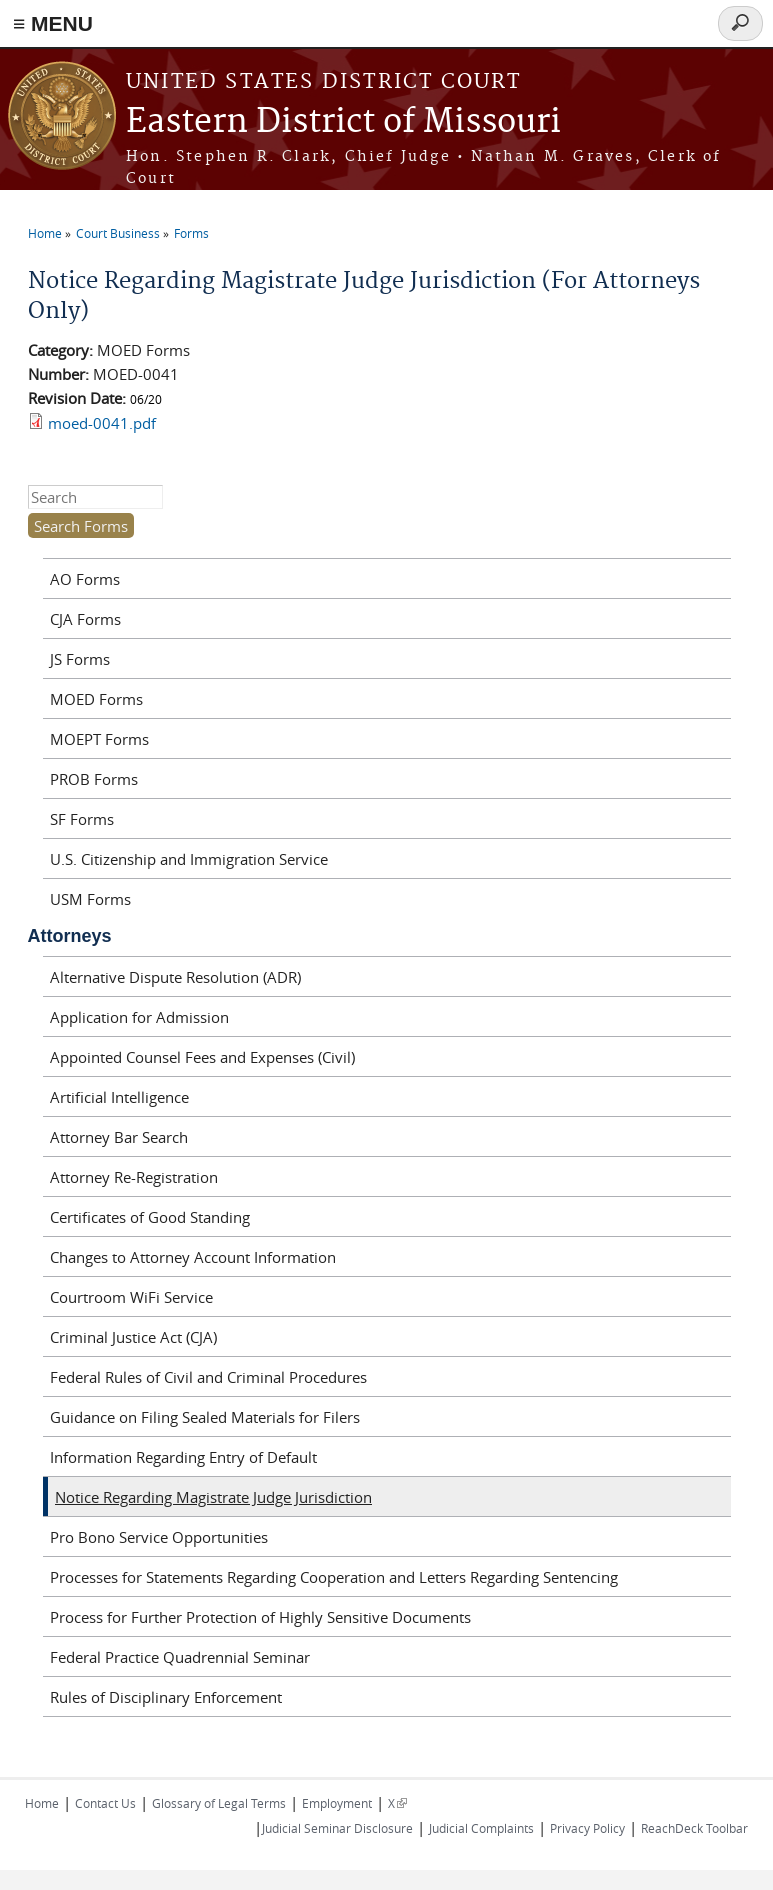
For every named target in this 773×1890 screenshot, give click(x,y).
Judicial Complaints (481, 1828)
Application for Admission (139, 1017)
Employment (337, 1803)
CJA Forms (85, 619)
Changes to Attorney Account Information (193, 1257)
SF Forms (82, 819)
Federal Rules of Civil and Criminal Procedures (208, 1377)
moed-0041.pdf (102, 423)
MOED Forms (96, 699)
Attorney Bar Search (119, 1137)
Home (45, 233)
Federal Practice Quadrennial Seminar (180, 1657)
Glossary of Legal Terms (219, 1803)
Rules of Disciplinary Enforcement (166, 1697)
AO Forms (85, 579)
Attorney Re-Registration (134, 1177)
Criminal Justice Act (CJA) (133, 1337)
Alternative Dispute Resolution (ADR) (175, 977)
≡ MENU (53, 23)
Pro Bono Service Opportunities (159, 1537)
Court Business (118, 233)
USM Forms (90, 899)
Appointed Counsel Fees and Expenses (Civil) (202, 1057)
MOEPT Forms (99, 739)
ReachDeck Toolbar (694, 1828)
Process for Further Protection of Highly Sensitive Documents (260, 1617)
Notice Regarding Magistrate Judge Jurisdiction (213, 1497)
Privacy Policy (587, 1828)
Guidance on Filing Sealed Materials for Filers (205, 1417)
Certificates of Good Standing (150, 1217)
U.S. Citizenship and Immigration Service (189, 859)
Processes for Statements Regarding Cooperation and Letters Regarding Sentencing (334, 1577)
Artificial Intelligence (119, 1097)
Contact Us (105, 1803)
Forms (191, 233)
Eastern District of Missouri (343, 122)
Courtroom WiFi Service (131, 1297)
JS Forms (80, 659)
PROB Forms (94, 779)
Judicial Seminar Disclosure (337, 1828)
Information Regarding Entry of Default (183, 1457)
